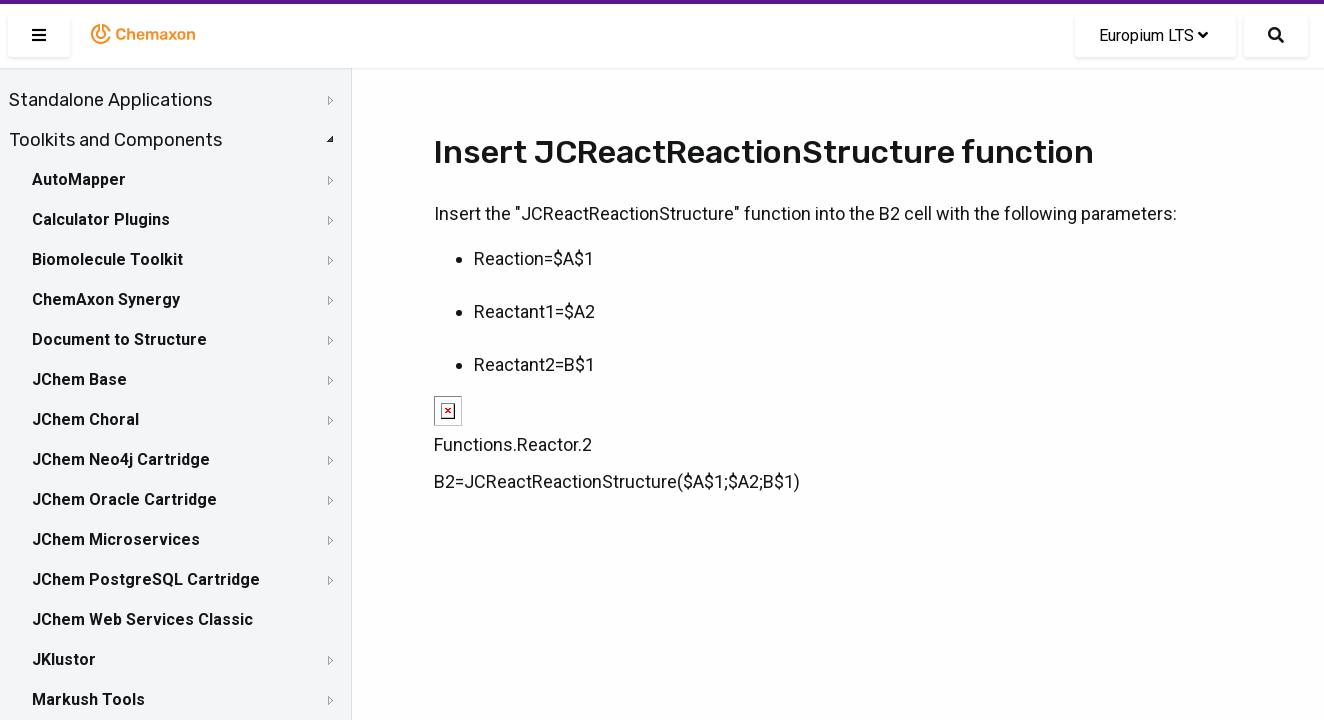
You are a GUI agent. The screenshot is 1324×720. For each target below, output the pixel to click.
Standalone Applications (110, 100)
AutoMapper (79, 179)
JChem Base (79, 379)
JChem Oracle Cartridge (124, 499)
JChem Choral (85, 419)
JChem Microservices (116, 539)
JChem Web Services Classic (142, 619)
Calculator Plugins (101, 219)
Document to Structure (119, 339)
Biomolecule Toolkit (107, 259)
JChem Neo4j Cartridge (121, 459)
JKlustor (64, 659)
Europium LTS (1153, 35)
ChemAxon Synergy (106, 299)
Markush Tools (88, 699)
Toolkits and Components (115, 140)
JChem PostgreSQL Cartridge (146, 579)
